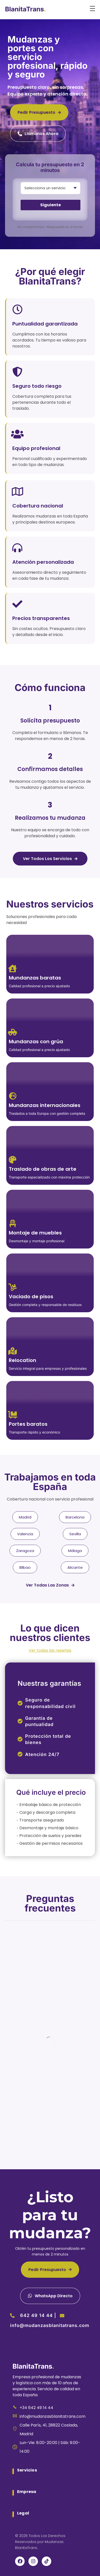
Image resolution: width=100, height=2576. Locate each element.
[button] (25, 1517)
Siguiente (50, 205)
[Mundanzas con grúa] (12, 1032)
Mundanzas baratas (35, 977)
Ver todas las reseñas (50, 1650)
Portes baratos (28, 1424)
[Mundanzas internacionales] (12, 1096)
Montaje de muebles (35, 1232)
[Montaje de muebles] (12, 1223)
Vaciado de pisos (31, 1296)
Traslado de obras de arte (42, 1169)
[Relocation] (12, 1351)
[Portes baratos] (12, 1414)
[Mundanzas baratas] (12, 968)
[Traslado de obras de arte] (12, 1160)
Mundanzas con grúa (36, 1041)
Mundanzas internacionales (44, 1105)
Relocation (22, 1360)
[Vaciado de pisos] (12, 1287)
